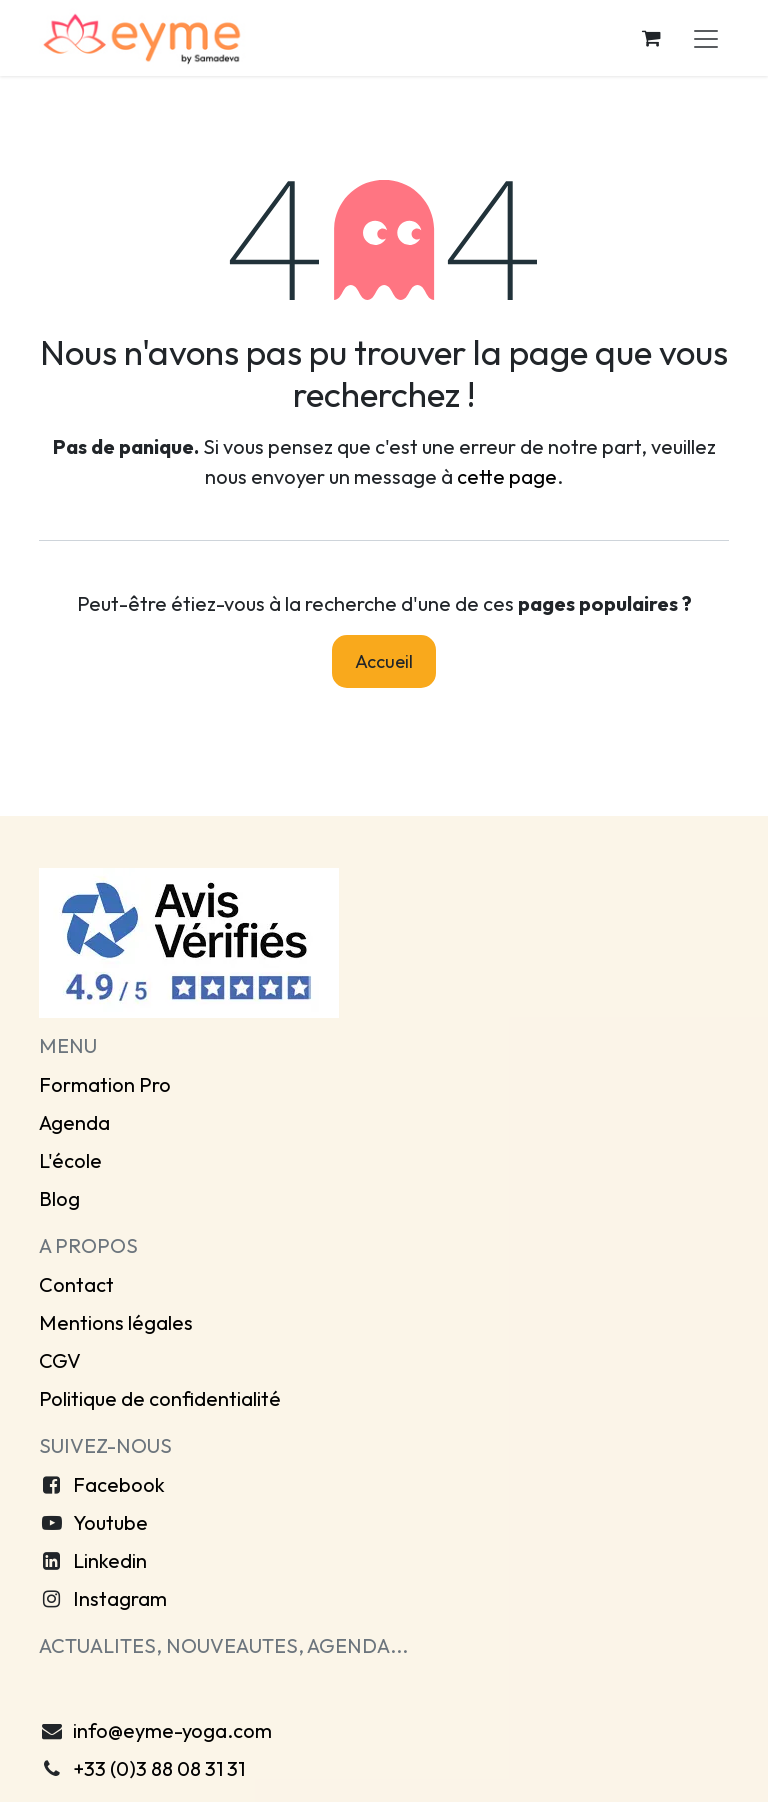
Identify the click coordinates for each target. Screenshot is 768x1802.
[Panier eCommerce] (651, 38)
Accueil (384, 661)
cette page (507, 476)
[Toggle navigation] (706, 38)
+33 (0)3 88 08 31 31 (159, 1768)
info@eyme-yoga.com (172, 1730)
